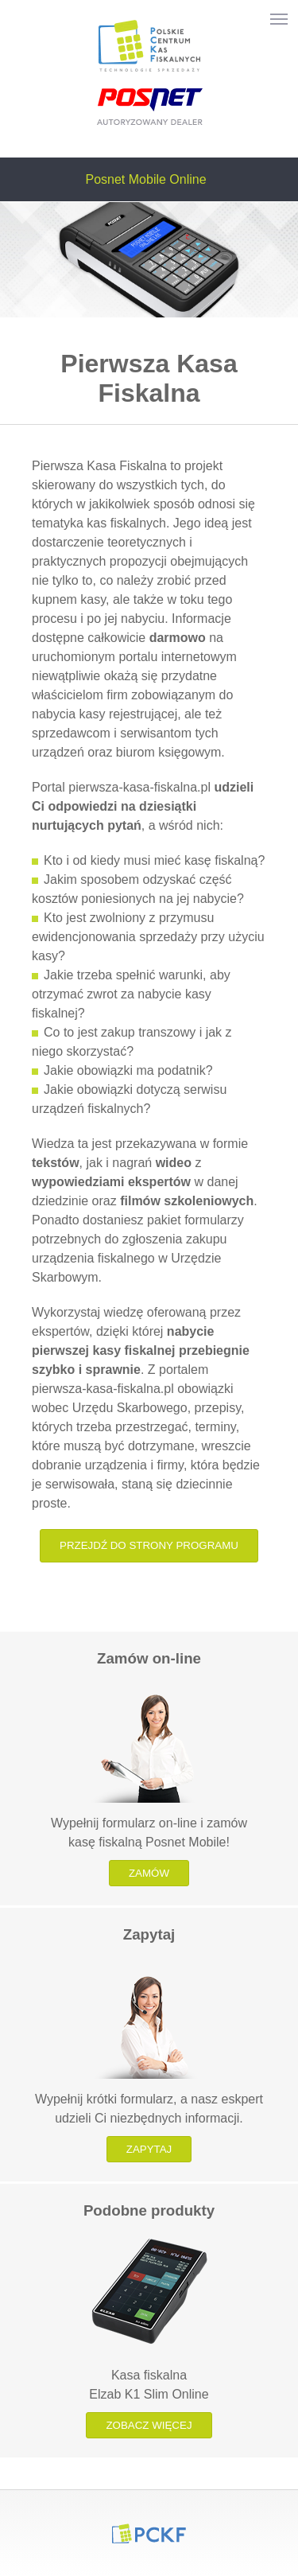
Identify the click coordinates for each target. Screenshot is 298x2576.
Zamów (149, 1873)
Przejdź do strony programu (149, 1545)
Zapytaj (149, 2149)
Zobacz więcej (149, 2425)
